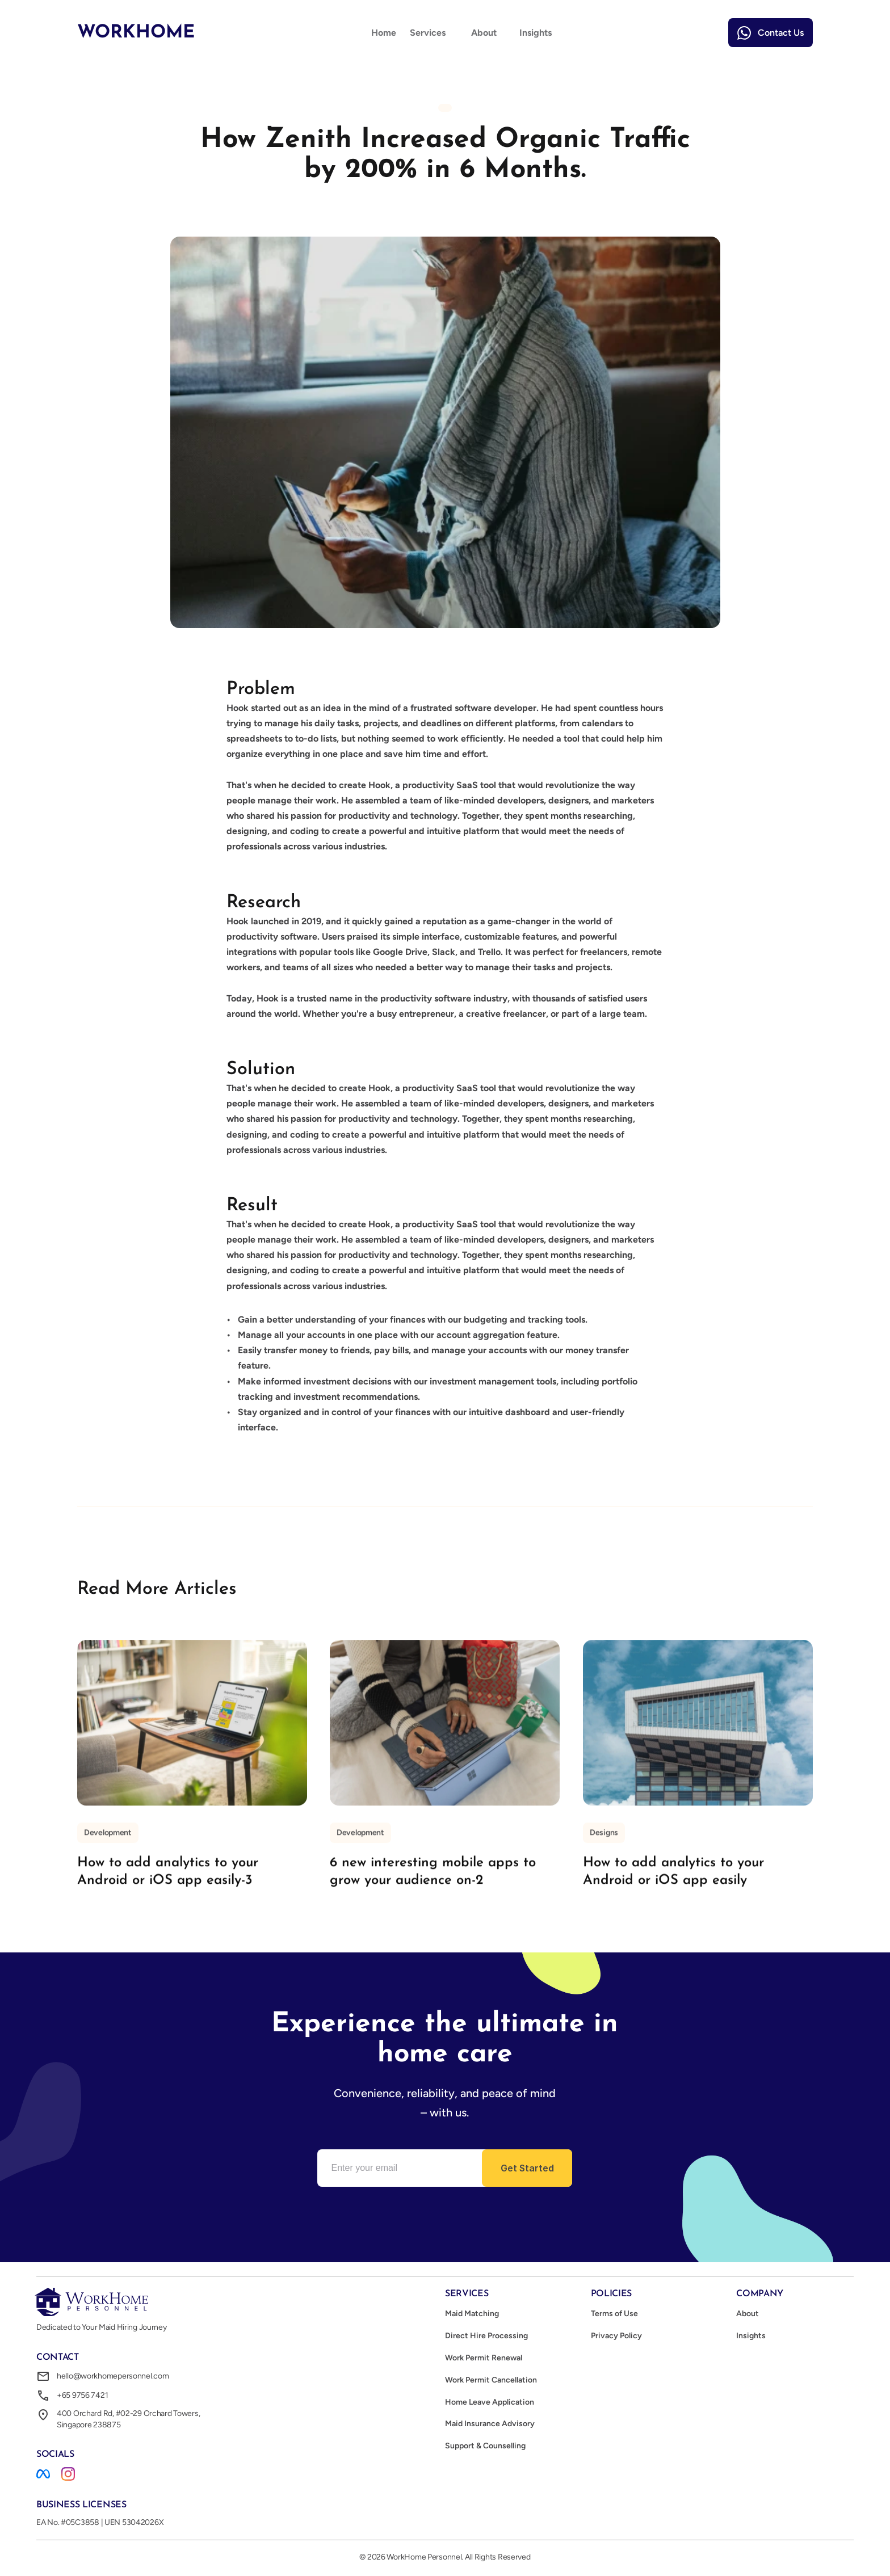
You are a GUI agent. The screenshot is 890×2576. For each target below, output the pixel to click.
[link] (770, 32)
